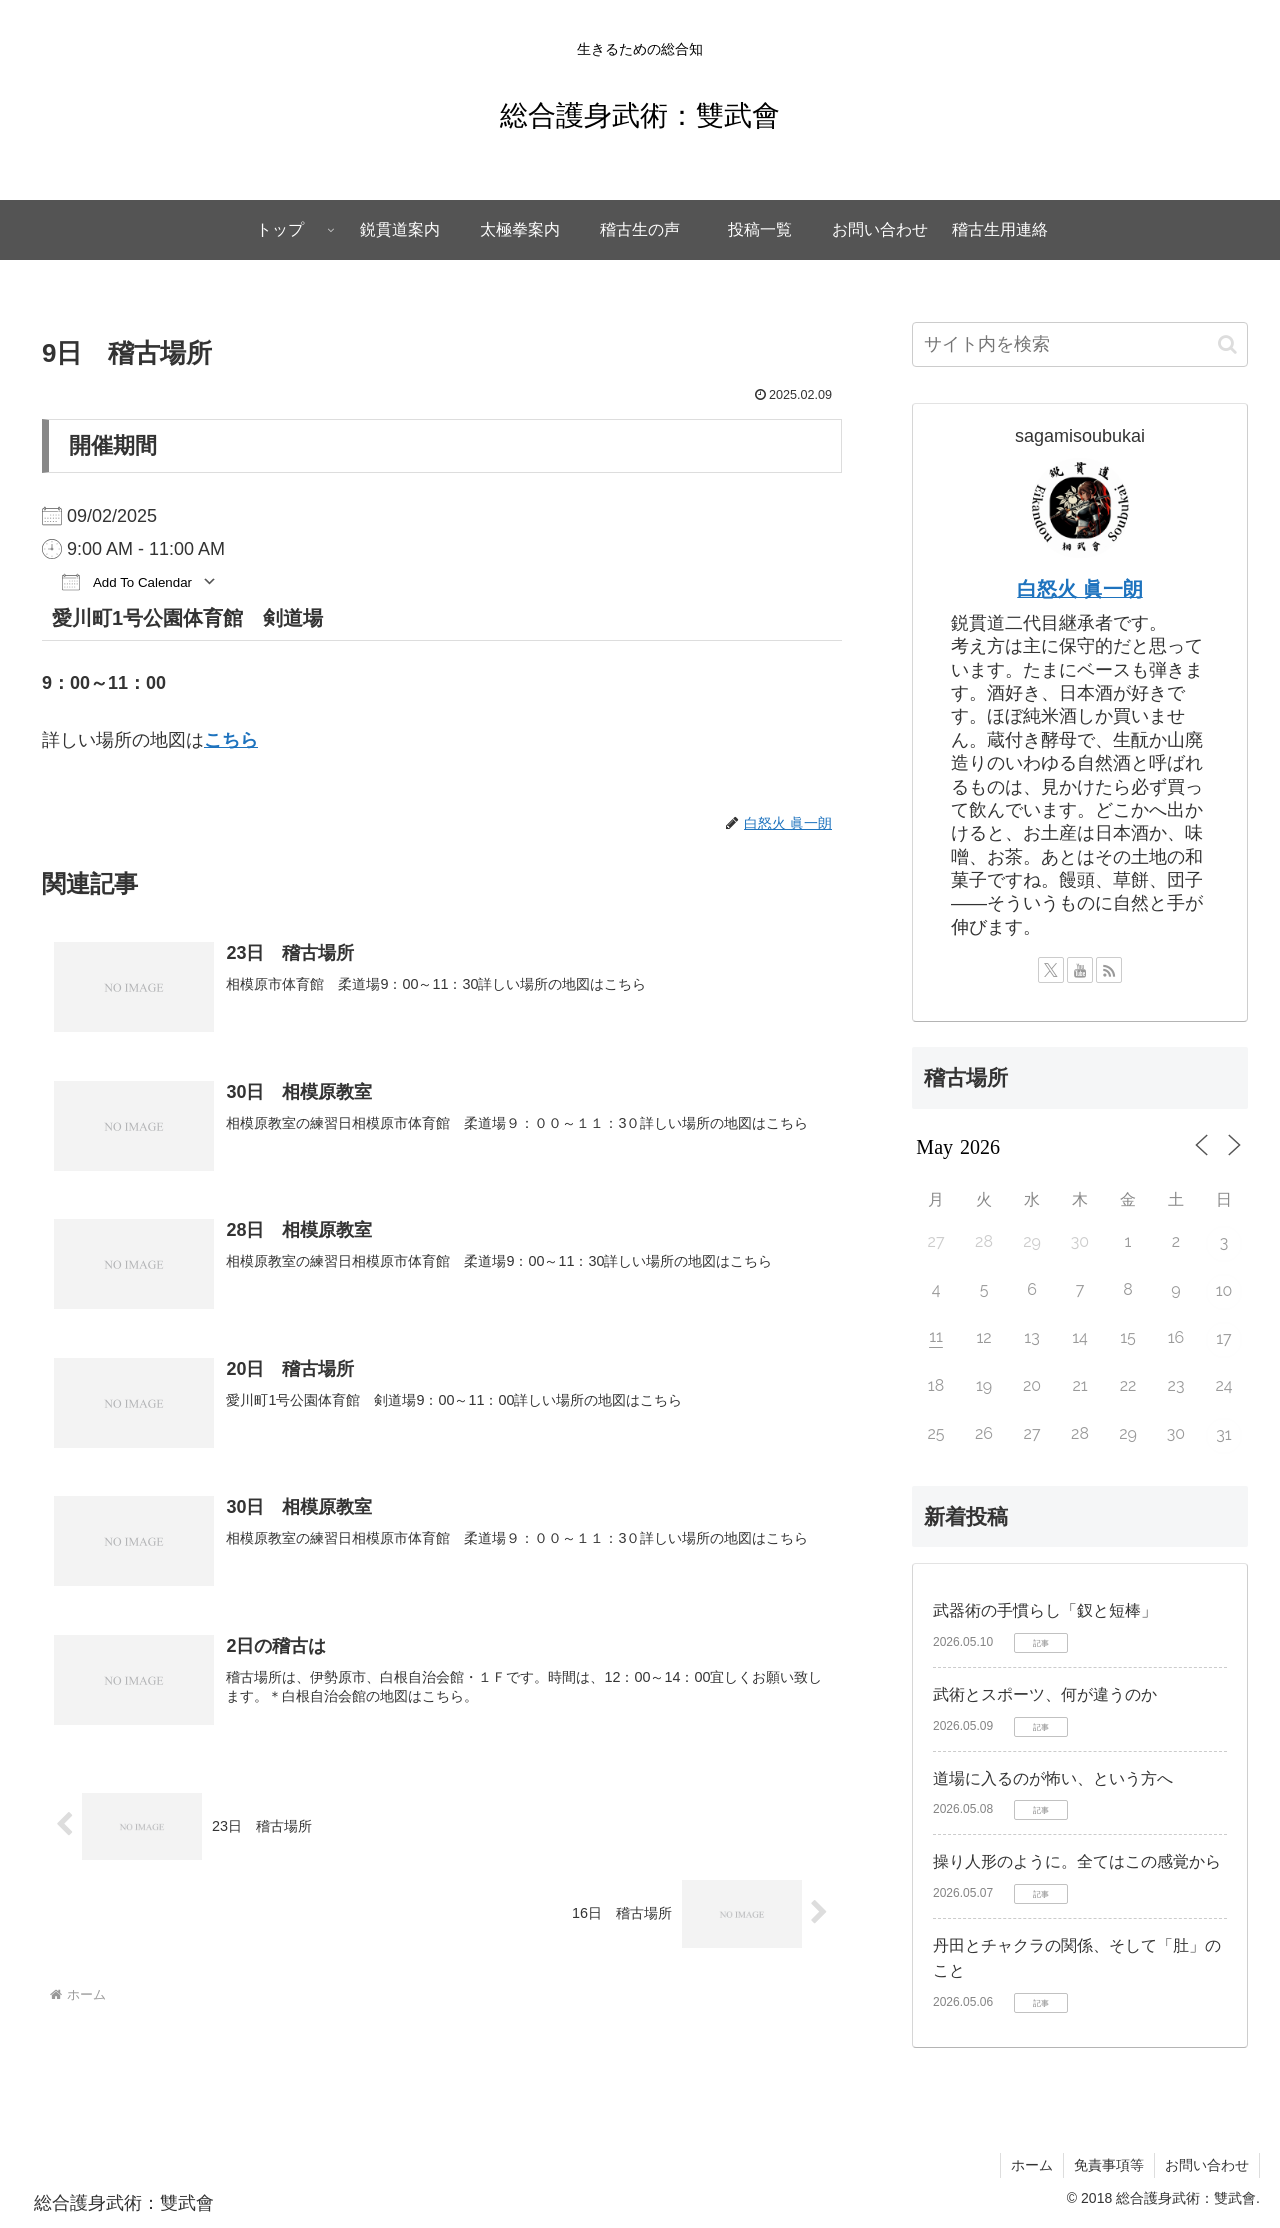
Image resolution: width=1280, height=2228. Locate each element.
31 (1223, 1434)
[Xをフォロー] (1051, 970)
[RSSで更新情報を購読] (1109, 970)
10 (1224, 1290)
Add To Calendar (127, 581)
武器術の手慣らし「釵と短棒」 (1045, 1610)
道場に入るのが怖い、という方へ (1053, 1778)
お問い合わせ (1207, 2165)
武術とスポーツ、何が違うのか (1045, 1694)
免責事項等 (1109, 2165)
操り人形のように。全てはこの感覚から (1077, 1861)
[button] (1227, 344)
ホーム (1032, 2165)
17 (1223, 1338)
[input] (1080, 344)
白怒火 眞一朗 (1080, 589)
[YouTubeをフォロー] (1080, 970)
